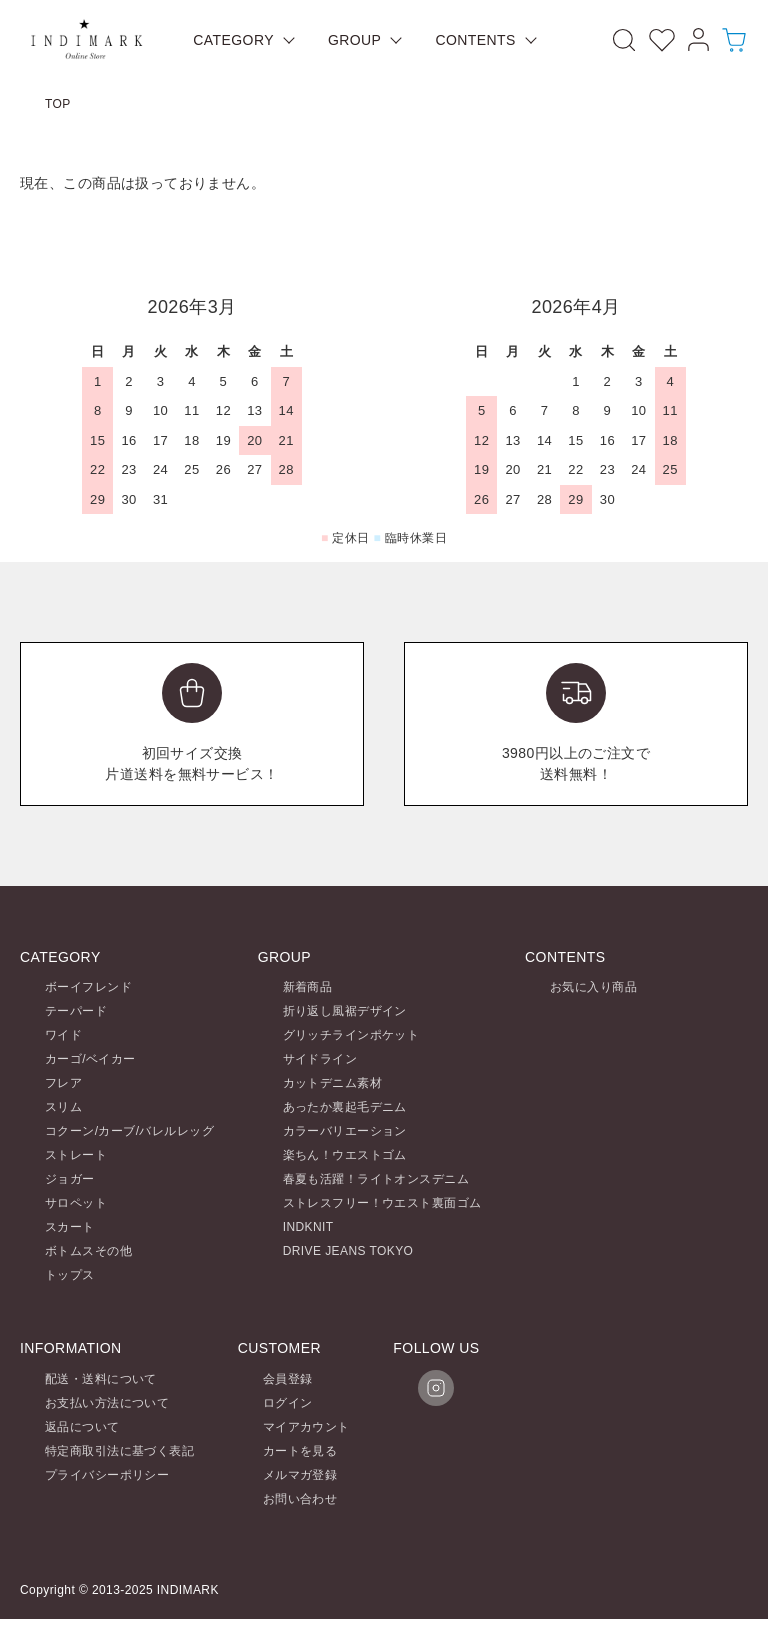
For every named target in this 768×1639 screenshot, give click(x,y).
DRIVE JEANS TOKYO (348, 1251)
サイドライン (320, 1059)
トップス (70, 1275)
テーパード (76, 1011)
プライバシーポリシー (107, 1475)
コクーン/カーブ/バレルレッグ (129, 1131)
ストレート (76, 1155)
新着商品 (308, 987)
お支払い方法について (107, 1403)
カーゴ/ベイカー (90, 1059)
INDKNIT (308, 1227)
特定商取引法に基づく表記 (119, 1451)
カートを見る (300, 1451)
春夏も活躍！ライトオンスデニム (376, 1179)
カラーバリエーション (345, 1131)
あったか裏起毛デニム (345, 1107)
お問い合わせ (300, 1499)
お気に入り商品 (593, 987)
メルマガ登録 (300, 1475)
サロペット (76, 1203)
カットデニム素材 (332, 1083)
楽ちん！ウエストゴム (345, 1155)
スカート (70, 1227)
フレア (63, 1083)
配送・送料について (101, 1379)
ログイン (288, 1403)
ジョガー (70, 1179)
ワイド (63, 1035)
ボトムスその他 (88, 1251)
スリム (63, 1107)
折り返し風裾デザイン (345, 1011)
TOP (58, 104)
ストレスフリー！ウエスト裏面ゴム (382, 1203)
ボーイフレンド (88, 987)
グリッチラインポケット (351, 1035)
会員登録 (288, 1379)
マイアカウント (306, 1427)
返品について (82, 1427)
